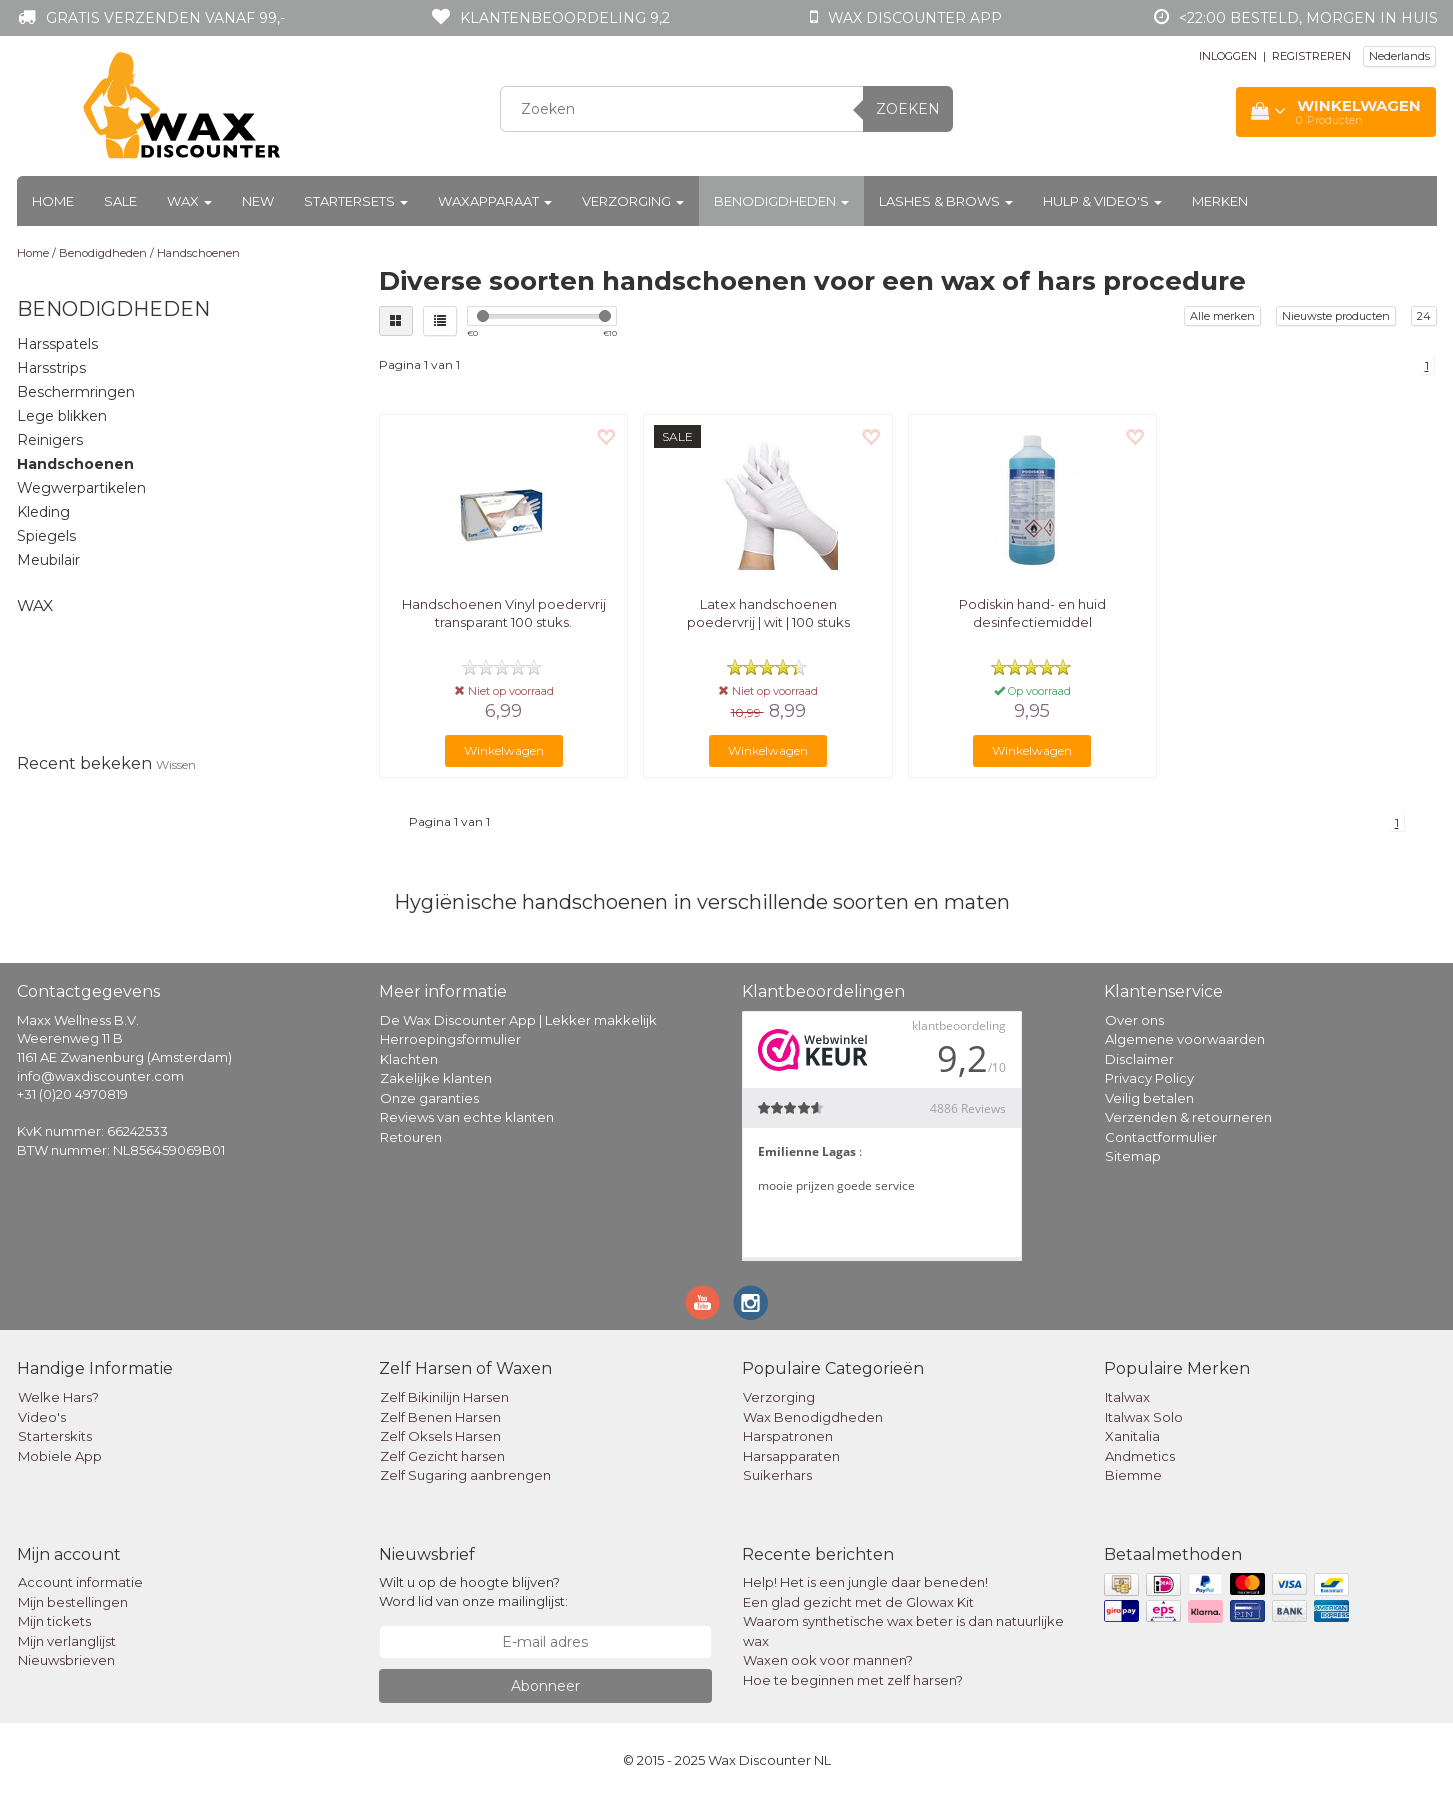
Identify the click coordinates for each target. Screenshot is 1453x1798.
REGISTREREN (1311, 56)
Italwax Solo (1144, 1417)
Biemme (1133, 1475)
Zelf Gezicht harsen (442, 1456)
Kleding (43, 512)
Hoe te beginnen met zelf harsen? (853, 1680)
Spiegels (46, 536)
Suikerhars (777, 1475)
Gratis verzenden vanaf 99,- (165, 18)
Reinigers (50, 440)
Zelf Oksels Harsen (440, 1436)
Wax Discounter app (915, 18)
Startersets (356, 201)
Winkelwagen (504, 750)
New (258, 201)
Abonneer (545, 1686)
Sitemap (1133, 1156)
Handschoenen (198, 253)
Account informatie (80, 1582)
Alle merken (1222, 316)
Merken (1220, 201)
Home (53, 201)
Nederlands (1399, 56)
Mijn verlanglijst (67, 1641)
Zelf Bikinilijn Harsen (444, 1397)
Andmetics (1140, 1456)
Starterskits (55, 1436)
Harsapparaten (791, 1456)
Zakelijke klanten (436, 1078)
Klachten (409, 1059)
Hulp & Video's (1102, 201)
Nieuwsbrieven (66, 1660)
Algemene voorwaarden (1185, 1039)
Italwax (1127, 1397)
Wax (189, 201)
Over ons (1134, 1020)
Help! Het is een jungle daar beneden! (865, 1582)
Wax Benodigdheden (813, 1417)
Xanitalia (1132, 1436)
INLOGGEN (1228, 56)
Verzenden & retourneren (1188, 1117)
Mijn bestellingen (73, 1602)
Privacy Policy (1149, 1078)
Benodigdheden (781, 201)
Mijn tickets (54, 1621)
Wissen (176, 764)
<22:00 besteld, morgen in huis (1308, 18)
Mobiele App (60, 1456)
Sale (120, 201)
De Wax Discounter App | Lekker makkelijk (518, 1020)
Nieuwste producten (1336, 316)
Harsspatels (57, 344)
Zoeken (908, 109)
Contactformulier (1161, 1137)
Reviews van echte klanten (467, 1117)
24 (1424, 316)
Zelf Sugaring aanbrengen (465, 1475)
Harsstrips (51, 368)
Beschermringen (76, 392)
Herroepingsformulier (450, 1039)
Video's (42, 1417)
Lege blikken (62, 416)
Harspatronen (788, 1436)
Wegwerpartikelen (81, 488)
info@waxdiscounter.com (100, 1076)
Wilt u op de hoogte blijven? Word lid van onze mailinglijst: (473, 1591)
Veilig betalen (1149, 1098)
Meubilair (48, 560)
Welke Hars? (58, 1397)
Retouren (411, 1137)
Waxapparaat (495, 201)
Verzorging (633, 201)
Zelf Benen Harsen (440, 1417)
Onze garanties (429, 1098)
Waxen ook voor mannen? (828, 1660)
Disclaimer (1139, 1059)
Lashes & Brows (946, 201)
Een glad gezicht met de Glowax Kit (858, 1602)
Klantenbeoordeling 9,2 (565, 18)
